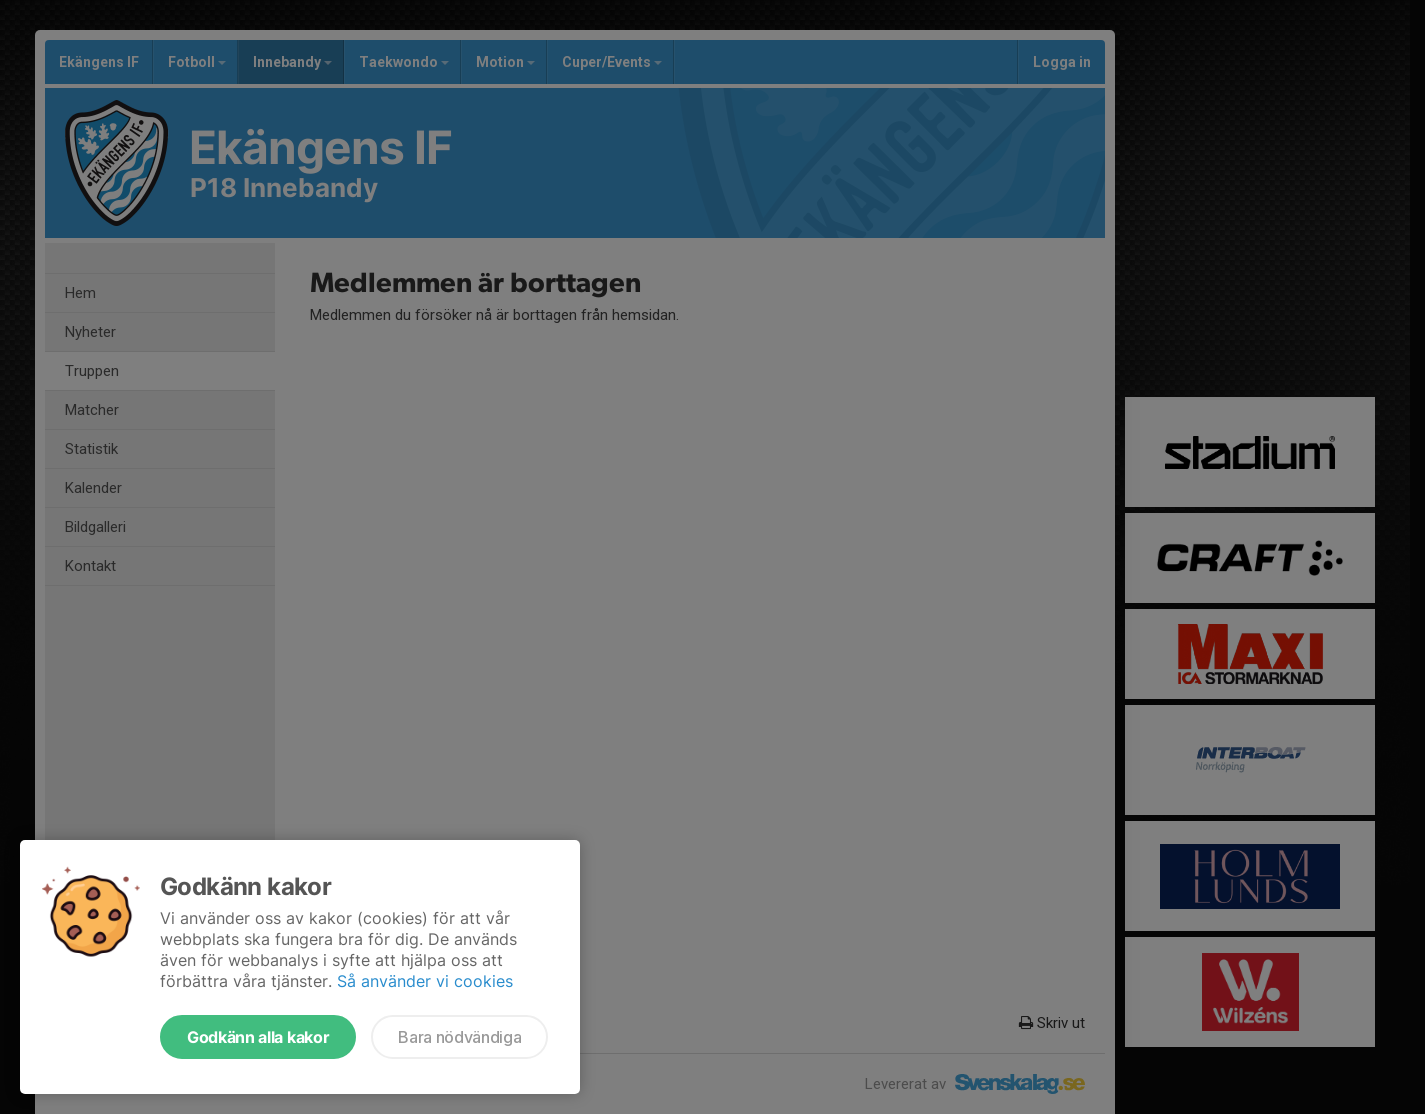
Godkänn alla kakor (258, 1037)
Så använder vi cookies (425, 981)
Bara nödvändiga (459, 1037)
